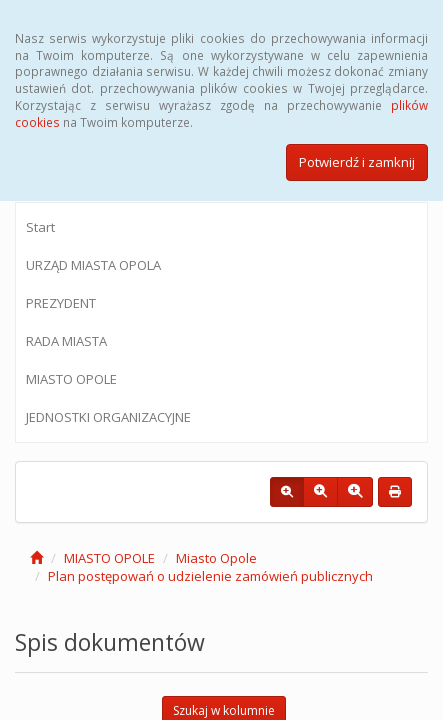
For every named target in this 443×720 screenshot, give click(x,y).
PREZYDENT (61, 303)
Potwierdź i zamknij (357, 162)
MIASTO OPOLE (71, 379)
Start (40, 227)
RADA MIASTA (66, 341)
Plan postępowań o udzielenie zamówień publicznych (210, 576)
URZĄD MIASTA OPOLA (93, 265)
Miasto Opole (216, 558)
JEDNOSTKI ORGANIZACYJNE (108, 417)
